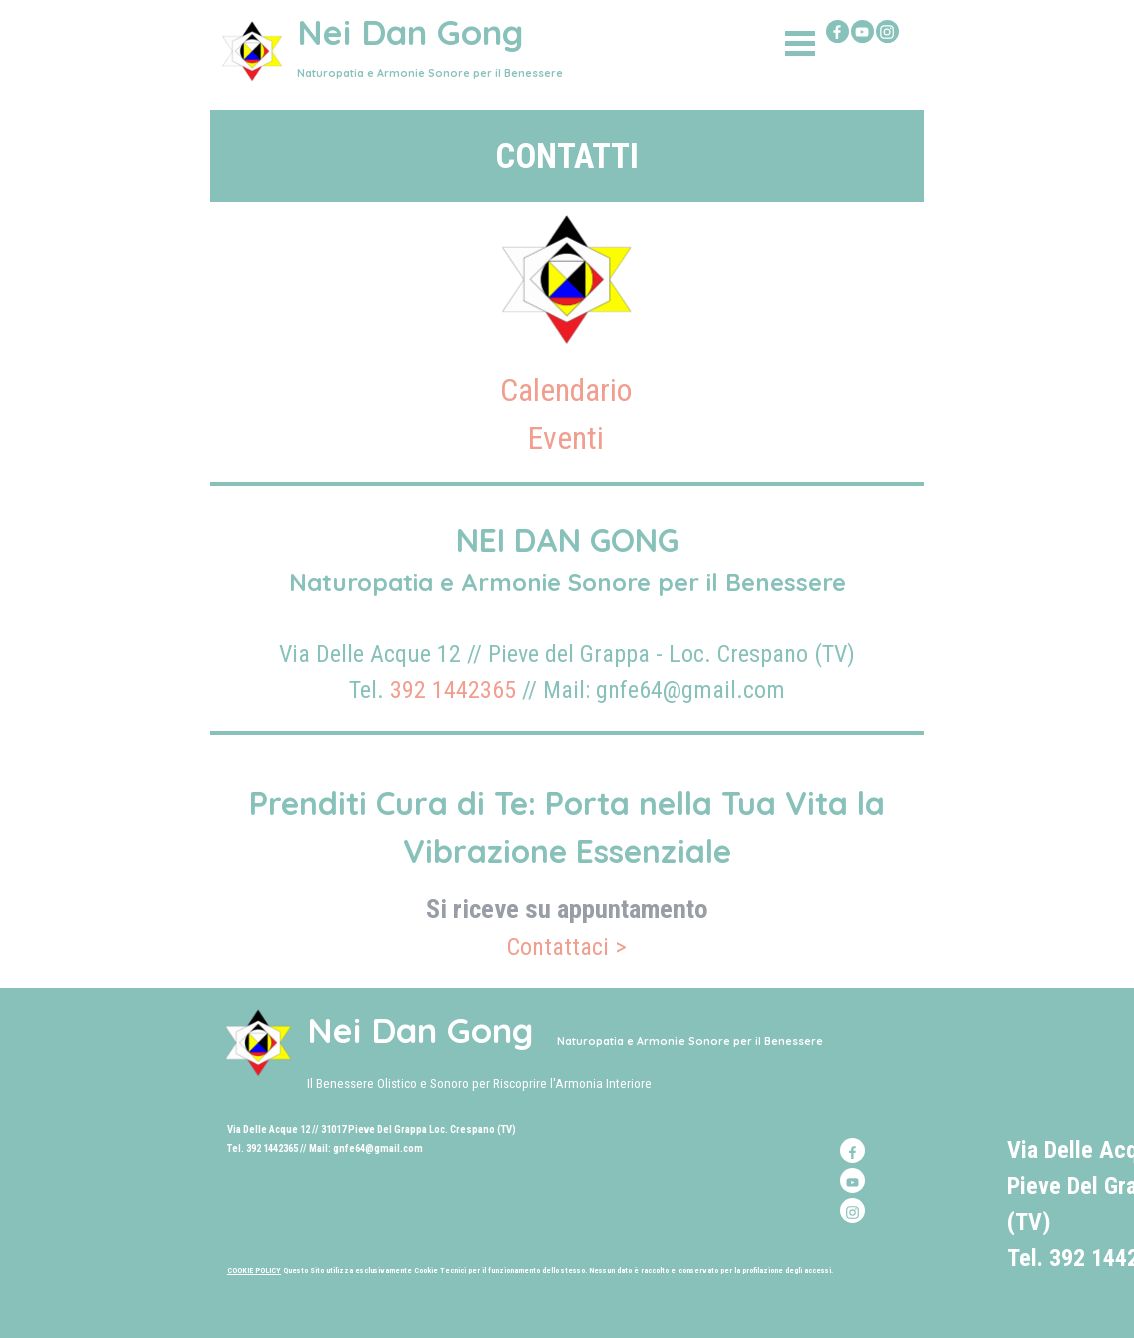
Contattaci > (567, 947)
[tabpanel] (567, 156)
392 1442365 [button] (453, 690)
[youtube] (862, 31)
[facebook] (837, 31)
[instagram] (887, 31)
